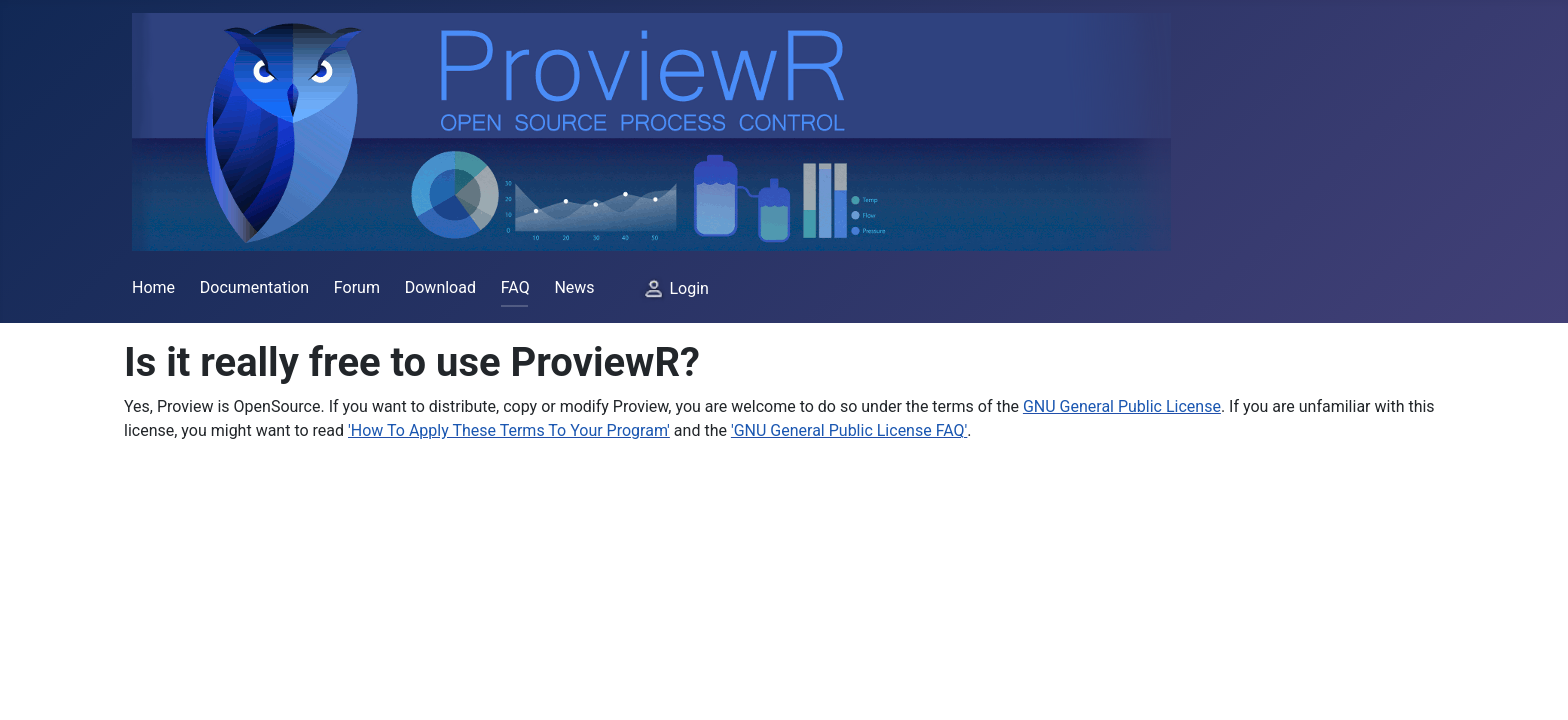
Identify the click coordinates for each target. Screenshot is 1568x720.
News (574, 287)
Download (440, 287)
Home (153, 287)
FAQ (515, 287)
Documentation (254, 287)
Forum (357, 287)
